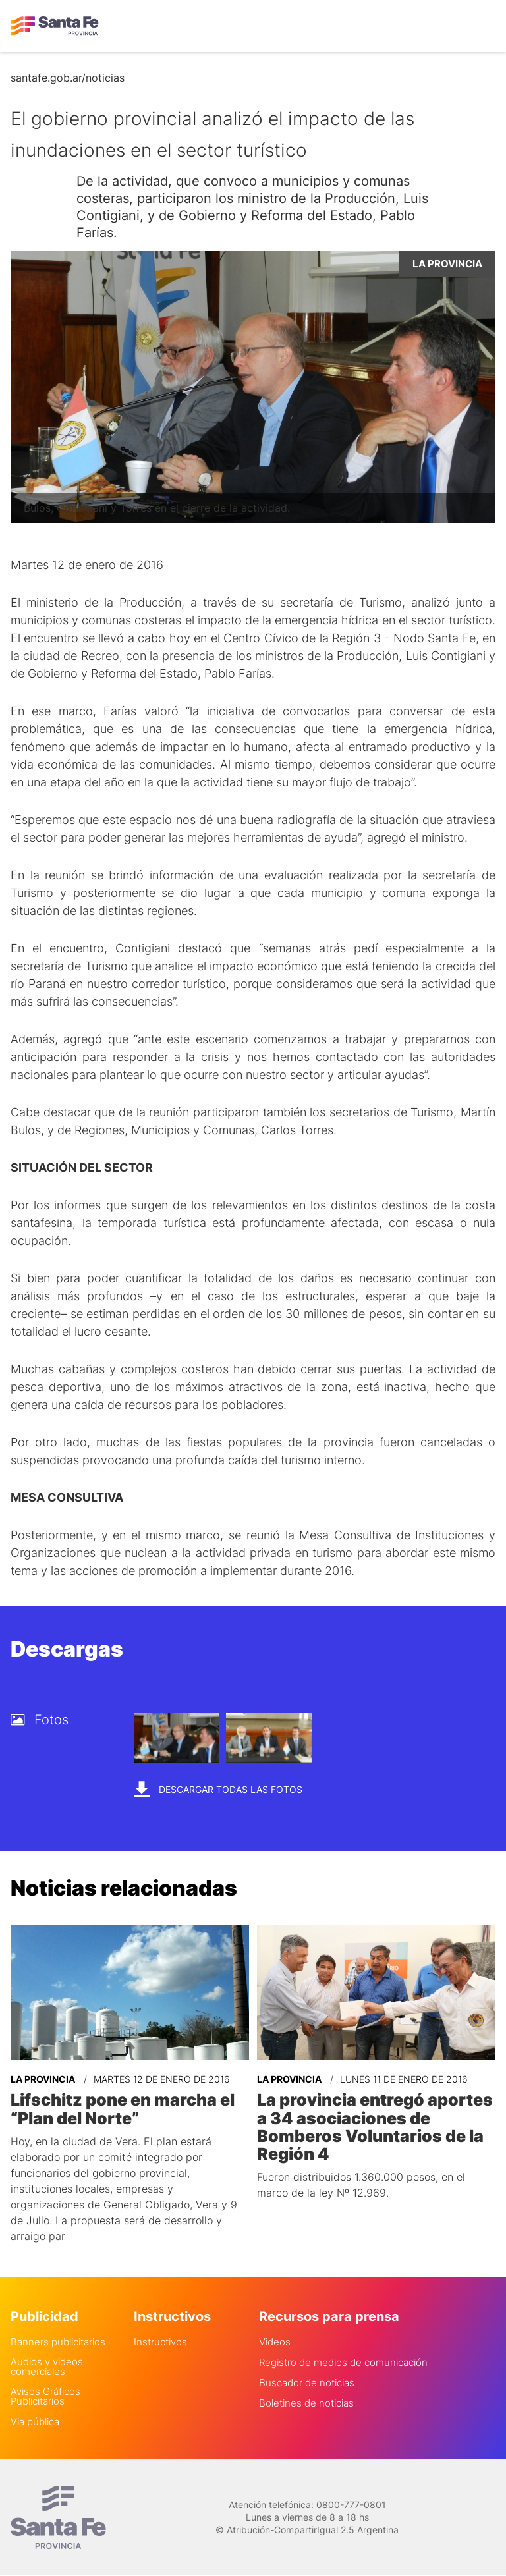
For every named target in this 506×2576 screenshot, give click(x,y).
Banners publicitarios (58, 2340)
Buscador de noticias (306, 2381)
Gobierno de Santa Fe (55, 26)
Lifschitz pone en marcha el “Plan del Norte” (120, 2108)
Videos (275, 2340)
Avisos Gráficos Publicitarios (45, 2394)
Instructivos (160, 2340)
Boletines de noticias (306, 2401)
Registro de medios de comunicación (343, 2360)
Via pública (35, 2420)
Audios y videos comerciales (47, 2364)
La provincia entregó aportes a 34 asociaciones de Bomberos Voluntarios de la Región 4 (371, 2125)
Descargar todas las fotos (218, 1788)
